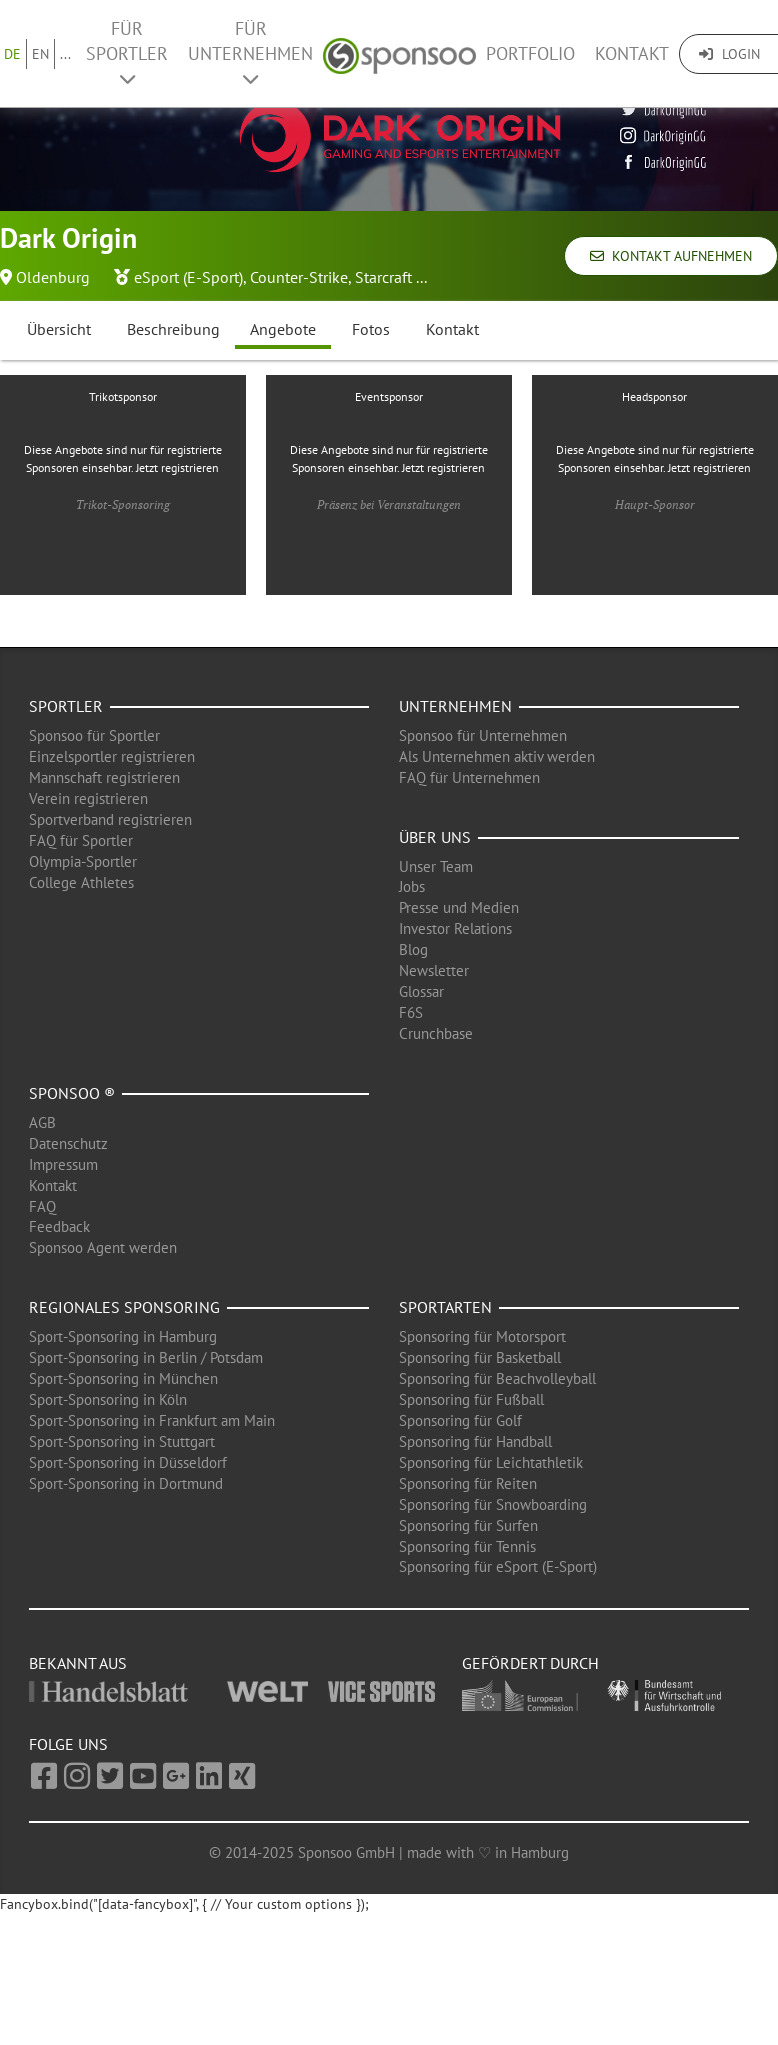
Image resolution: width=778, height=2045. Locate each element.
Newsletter (434, 970)
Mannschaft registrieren (104, 777)
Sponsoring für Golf (460, 1420)
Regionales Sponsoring (124, 1307)
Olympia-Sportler (83, 861)
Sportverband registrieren (110, 819)
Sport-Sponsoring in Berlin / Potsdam (146, 1357)
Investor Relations (455, 928)
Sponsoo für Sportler (94, 735)
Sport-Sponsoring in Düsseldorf (128, 1462)
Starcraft (383, 277)
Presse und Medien (459, 907)
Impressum (63, 1164)
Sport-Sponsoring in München (123, 1378)
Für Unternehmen (250, 52)
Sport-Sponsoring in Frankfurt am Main (152, 1420)
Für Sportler (127, 52)
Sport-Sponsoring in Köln (108, 1399)
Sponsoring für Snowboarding (493, 1504)
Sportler (66, 706)
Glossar (421, 991)
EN (40, 54)
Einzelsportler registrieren (112, 756)
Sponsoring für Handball (475, 1441)
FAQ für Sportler (81, 840)
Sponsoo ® (72, 1093)
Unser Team (436, 866)
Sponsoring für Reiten (468, 1483)
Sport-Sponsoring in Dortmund (126, 1483)
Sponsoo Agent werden (103, 1247)
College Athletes (81, 882)
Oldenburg (53, 277)
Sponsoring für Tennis (467, 1546)
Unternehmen (455, 706)
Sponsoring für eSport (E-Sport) (498, 1566)
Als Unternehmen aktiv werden (497, 756)
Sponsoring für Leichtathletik (491, 1462)
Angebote (283, 329)
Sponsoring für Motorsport (482, 1336)
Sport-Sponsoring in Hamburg (123, 1336)
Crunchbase (436, 1033)
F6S (411, 1012)
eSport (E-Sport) (188, 277)
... (65, 54)
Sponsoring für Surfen (468, 1525)
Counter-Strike (299, 277)
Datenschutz (68, 1143)
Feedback (59, 1226)
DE (12, 54)
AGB (42, 1122)
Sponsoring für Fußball (471, 1399)
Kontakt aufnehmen (671, 256)
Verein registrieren (88, 798)
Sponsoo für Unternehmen (483, 735)
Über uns (435, 837)
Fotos (371, 329)
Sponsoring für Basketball (480, 1357)
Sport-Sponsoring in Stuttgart (122, 1441)
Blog (413, 949)
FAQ (42, 1206)
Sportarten (445, 1307)
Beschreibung (173, 329)
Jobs (412, 886)
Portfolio (530, 53)
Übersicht (59, 329)
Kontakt (632, 53)
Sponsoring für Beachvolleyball (497, 1378)
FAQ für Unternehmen (469, 777)
